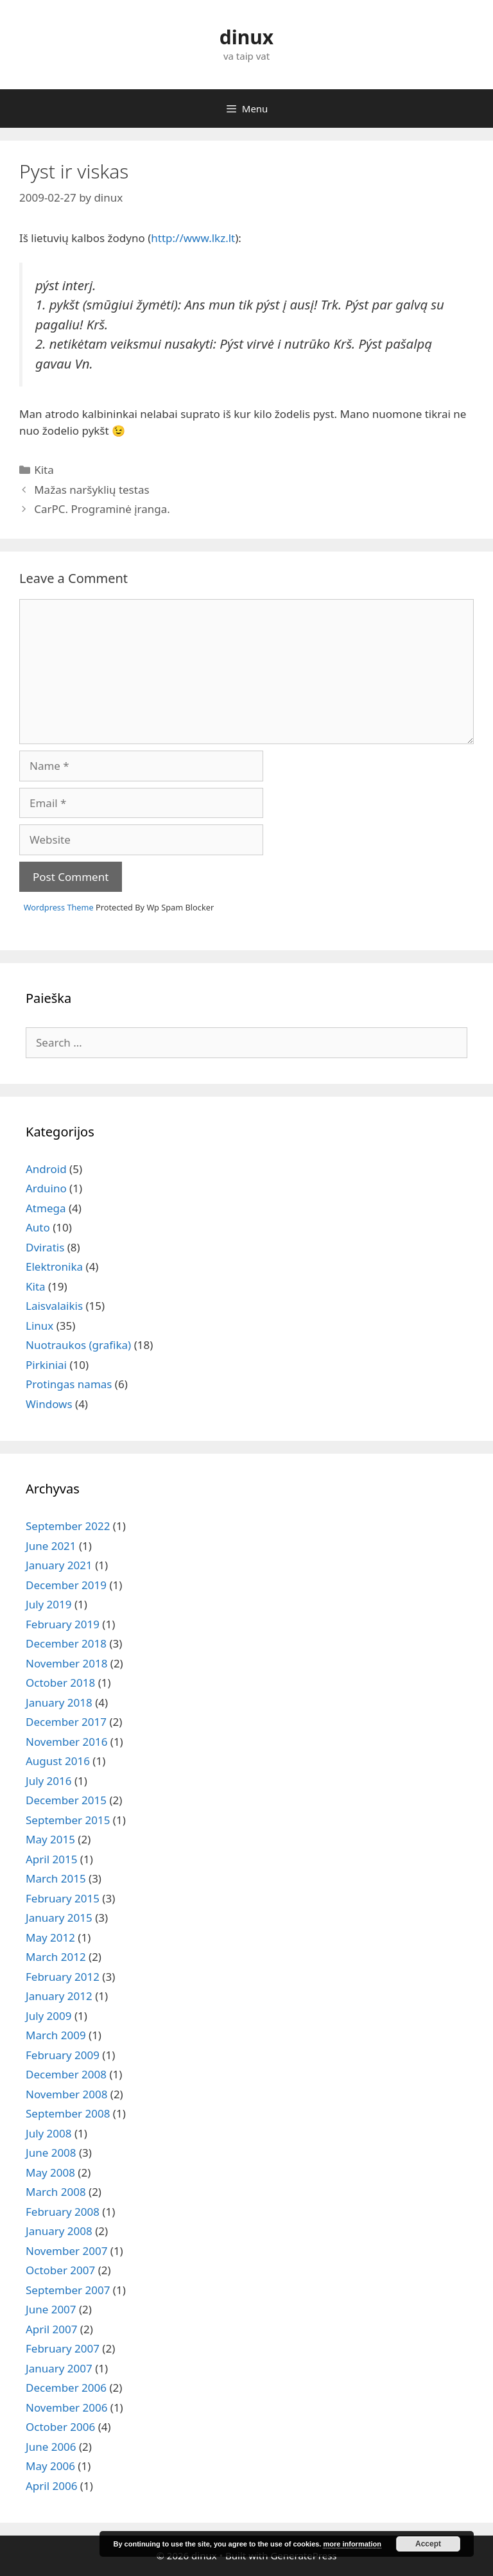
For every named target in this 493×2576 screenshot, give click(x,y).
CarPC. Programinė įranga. (102, 508)
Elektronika (54, 1266)
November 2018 (66, 1663)
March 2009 (56, 2035)
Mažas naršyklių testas (91, 489)
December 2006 (66, 2387)
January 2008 (59, 2231)
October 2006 (60, 2426)
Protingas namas (69, 1384)
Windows (49, 1404)
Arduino (46, 1188)
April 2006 (51, 2485)
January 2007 (59, 2368)
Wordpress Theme (59, 907)
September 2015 (68, 1820)
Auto (38, 1227)
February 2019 (62, 1624)
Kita (44, 469)
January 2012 (59, 1996)
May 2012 (50, 1937)
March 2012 (56, 1956)
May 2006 (50, 2466)
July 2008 (49, 2133)
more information (352, 2544)
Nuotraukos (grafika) (78, 1344)
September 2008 (68, 2113)
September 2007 (68, 2290)
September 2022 (68, 1526)
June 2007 (51, 2309)
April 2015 (51, 1859)
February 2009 (62, 2055)
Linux (39, 1325)
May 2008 (50, 2172)
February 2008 (62, 2211)
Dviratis (45, 1247)
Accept (428, 2543)
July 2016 (49, 1780)
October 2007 (60, 2270)
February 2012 (62, 1976)
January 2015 (59, 1917)
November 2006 (66, 2407)
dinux (246, 37)
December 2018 (66, 1643)
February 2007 (62, 2348)
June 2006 (51, 2446)
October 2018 (60, 1682)
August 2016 (58, 1761)
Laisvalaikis (54, 1305)
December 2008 (66, 2074)
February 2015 (62, 1898)
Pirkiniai (46, 1364)
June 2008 (51, 2152)
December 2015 (66, 1800)
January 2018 (59, 1702)
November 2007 (66, 2250)
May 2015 (50, 1839)
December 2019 (66, 1585)
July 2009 (49, 2015)
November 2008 (66, 2094)
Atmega (45, 1208)
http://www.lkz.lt (193, 238)
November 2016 (66, 1741)
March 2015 (56, 1878)
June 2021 (51, 1545)
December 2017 (66, 1721)
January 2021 (59, 1565)
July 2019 (49, 1604)
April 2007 (51, 2329)
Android (46, 1169)
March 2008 (56, 2191)
